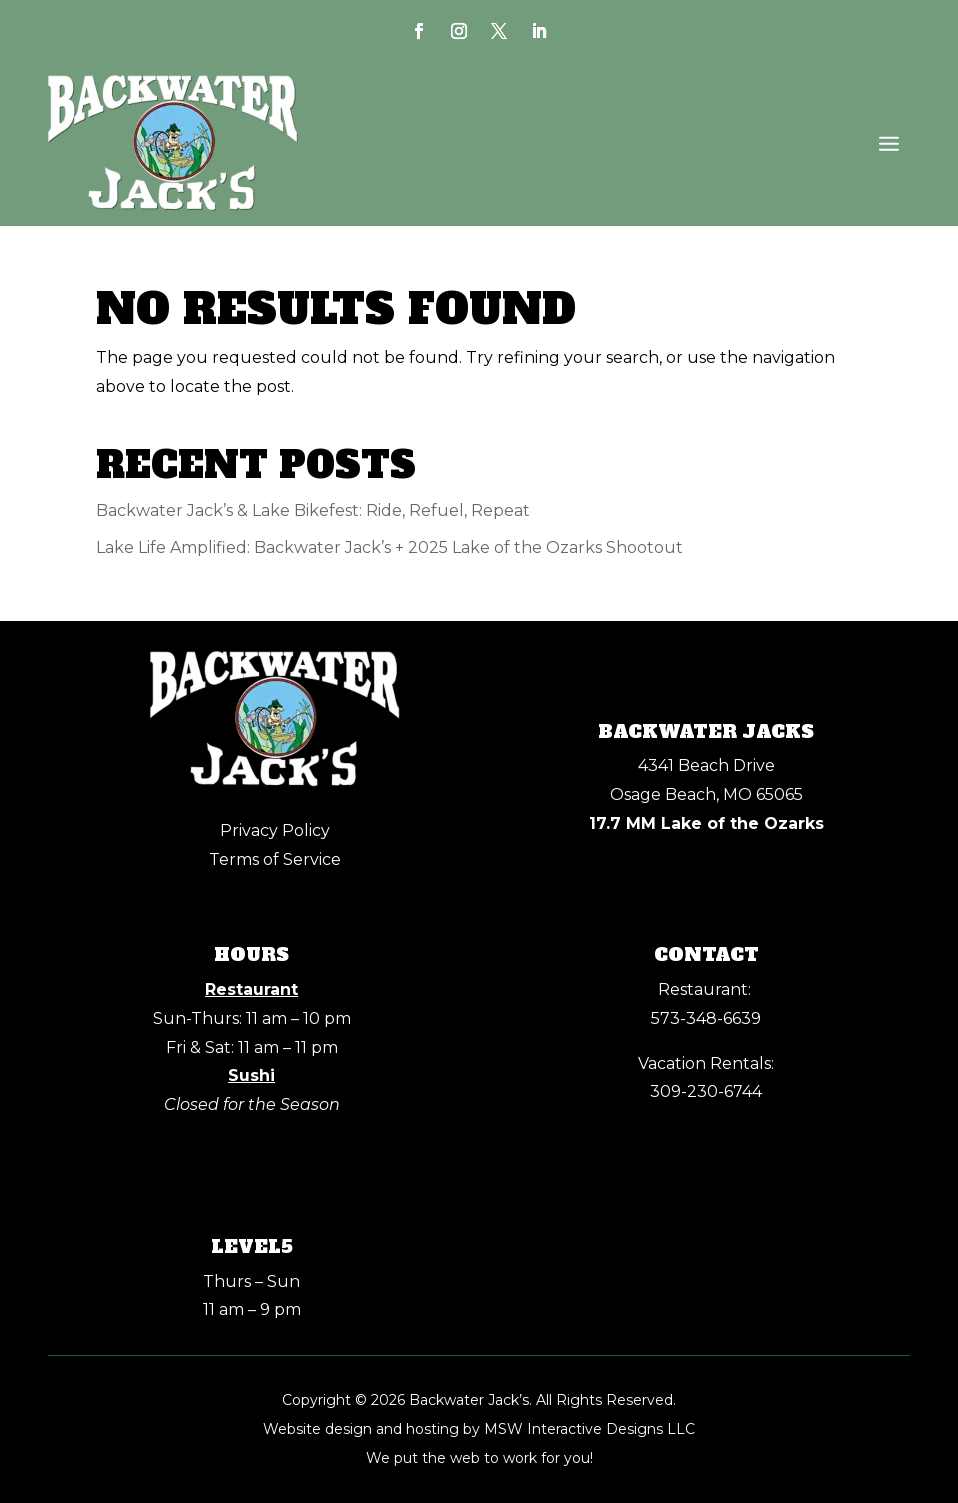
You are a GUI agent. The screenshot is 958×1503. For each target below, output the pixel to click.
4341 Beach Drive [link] (706, 765)
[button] (889, 143)
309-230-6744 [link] (706, 1091)
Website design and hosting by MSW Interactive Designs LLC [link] (479, 1429)
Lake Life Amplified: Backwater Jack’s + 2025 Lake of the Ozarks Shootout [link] (389, 547)
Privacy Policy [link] (275, 830)
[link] (419, 31)
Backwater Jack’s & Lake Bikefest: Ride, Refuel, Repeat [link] (313, 510)
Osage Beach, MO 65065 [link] (706, 794)
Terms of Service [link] (275, 859)
